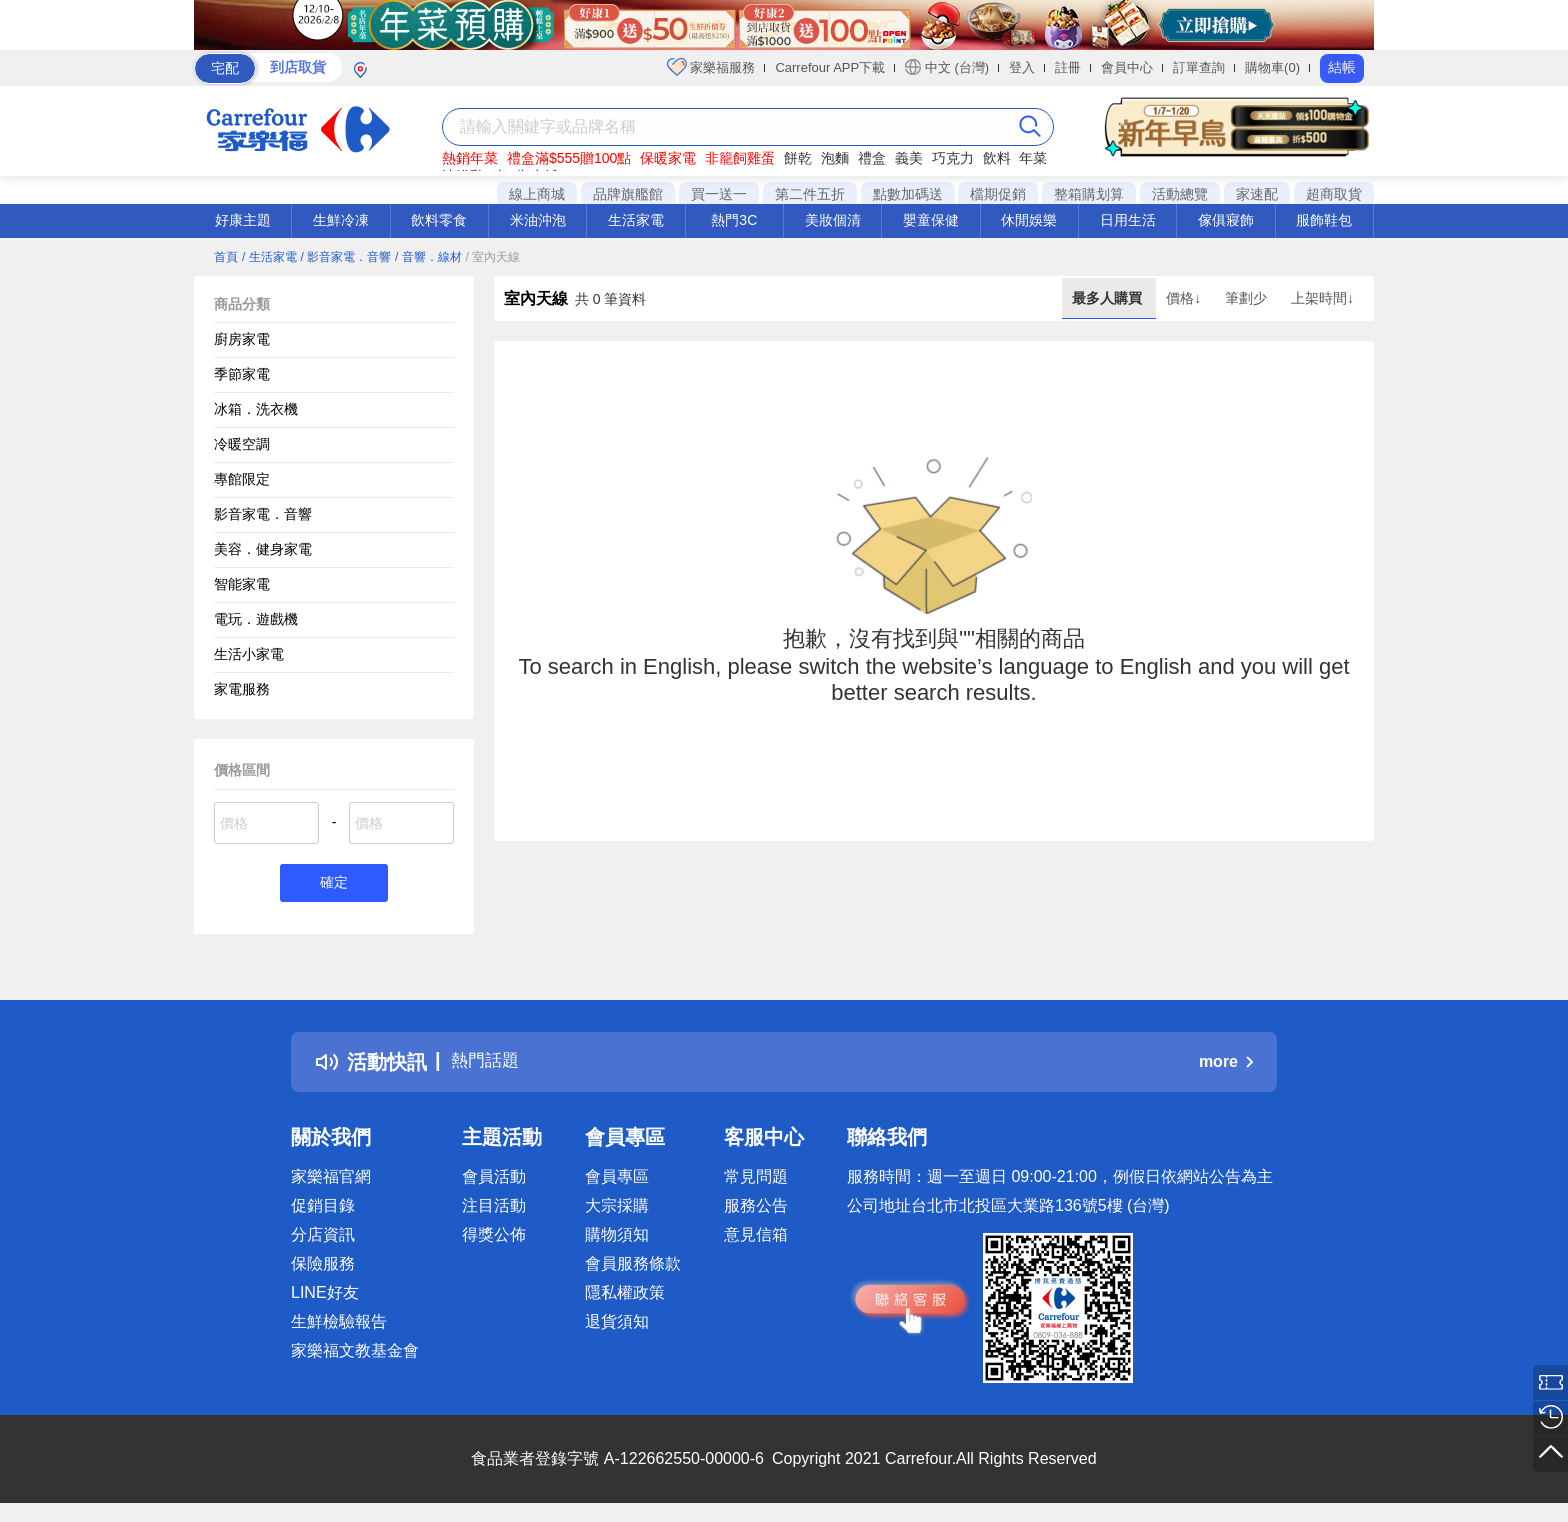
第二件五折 (810, 194)
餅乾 (798, 158)
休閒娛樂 (1029, 220)
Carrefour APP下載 (830, 67)
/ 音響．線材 (428, 257)
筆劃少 (1248, 298)
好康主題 (243, 220)
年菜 (1033, 158)
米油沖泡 (538, 220)
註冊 (1068, 67)
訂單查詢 (1199, 67)
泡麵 (835, 158)
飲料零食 (439, 220)
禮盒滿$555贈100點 (569, 158)
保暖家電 (668, 158)
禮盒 (872, 158)
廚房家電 (242, 339)
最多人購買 (1109, 298)
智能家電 (242, 584)
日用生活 (1128, 220)
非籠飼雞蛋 (740, 158)
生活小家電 (249, 654)
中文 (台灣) (947, 67)
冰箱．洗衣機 (256, 409)
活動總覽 (1180, 194)
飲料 (997, 158)
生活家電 (636, 220)
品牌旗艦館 (628, 194)
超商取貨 (1334, 194)
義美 (909, 158)
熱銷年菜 (470, 158)
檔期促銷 (998, 194)
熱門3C (734, 220)
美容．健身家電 (263, 549)
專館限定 (242, 479)
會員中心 (1127, 67)
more (1226, 1064)
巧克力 (953, 158)
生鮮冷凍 (341, 220)
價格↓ (1185, 298)
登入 (1022, 67)
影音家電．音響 (263, 514)
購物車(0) (1272, 67)
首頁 (226, 257)
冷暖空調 (242, 444)
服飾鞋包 (1324, 220)
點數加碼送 (908, 194)
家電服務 (242, 689)
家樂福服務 (711, 67)
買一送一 (719, 194)
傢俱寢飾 (1226, 220)
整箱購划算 (1089, 194)
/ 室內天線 (493, 257)
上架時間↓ (1322, 298)
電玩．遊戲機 (256, 619)
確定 (334, 884)
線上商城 (537, 194)
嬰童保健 (931, 220)
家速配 (1257, 194)
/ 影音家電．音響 (345, 257)
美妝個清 (833, 220)
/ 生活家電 (269, 257)
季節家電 (242, 374)
